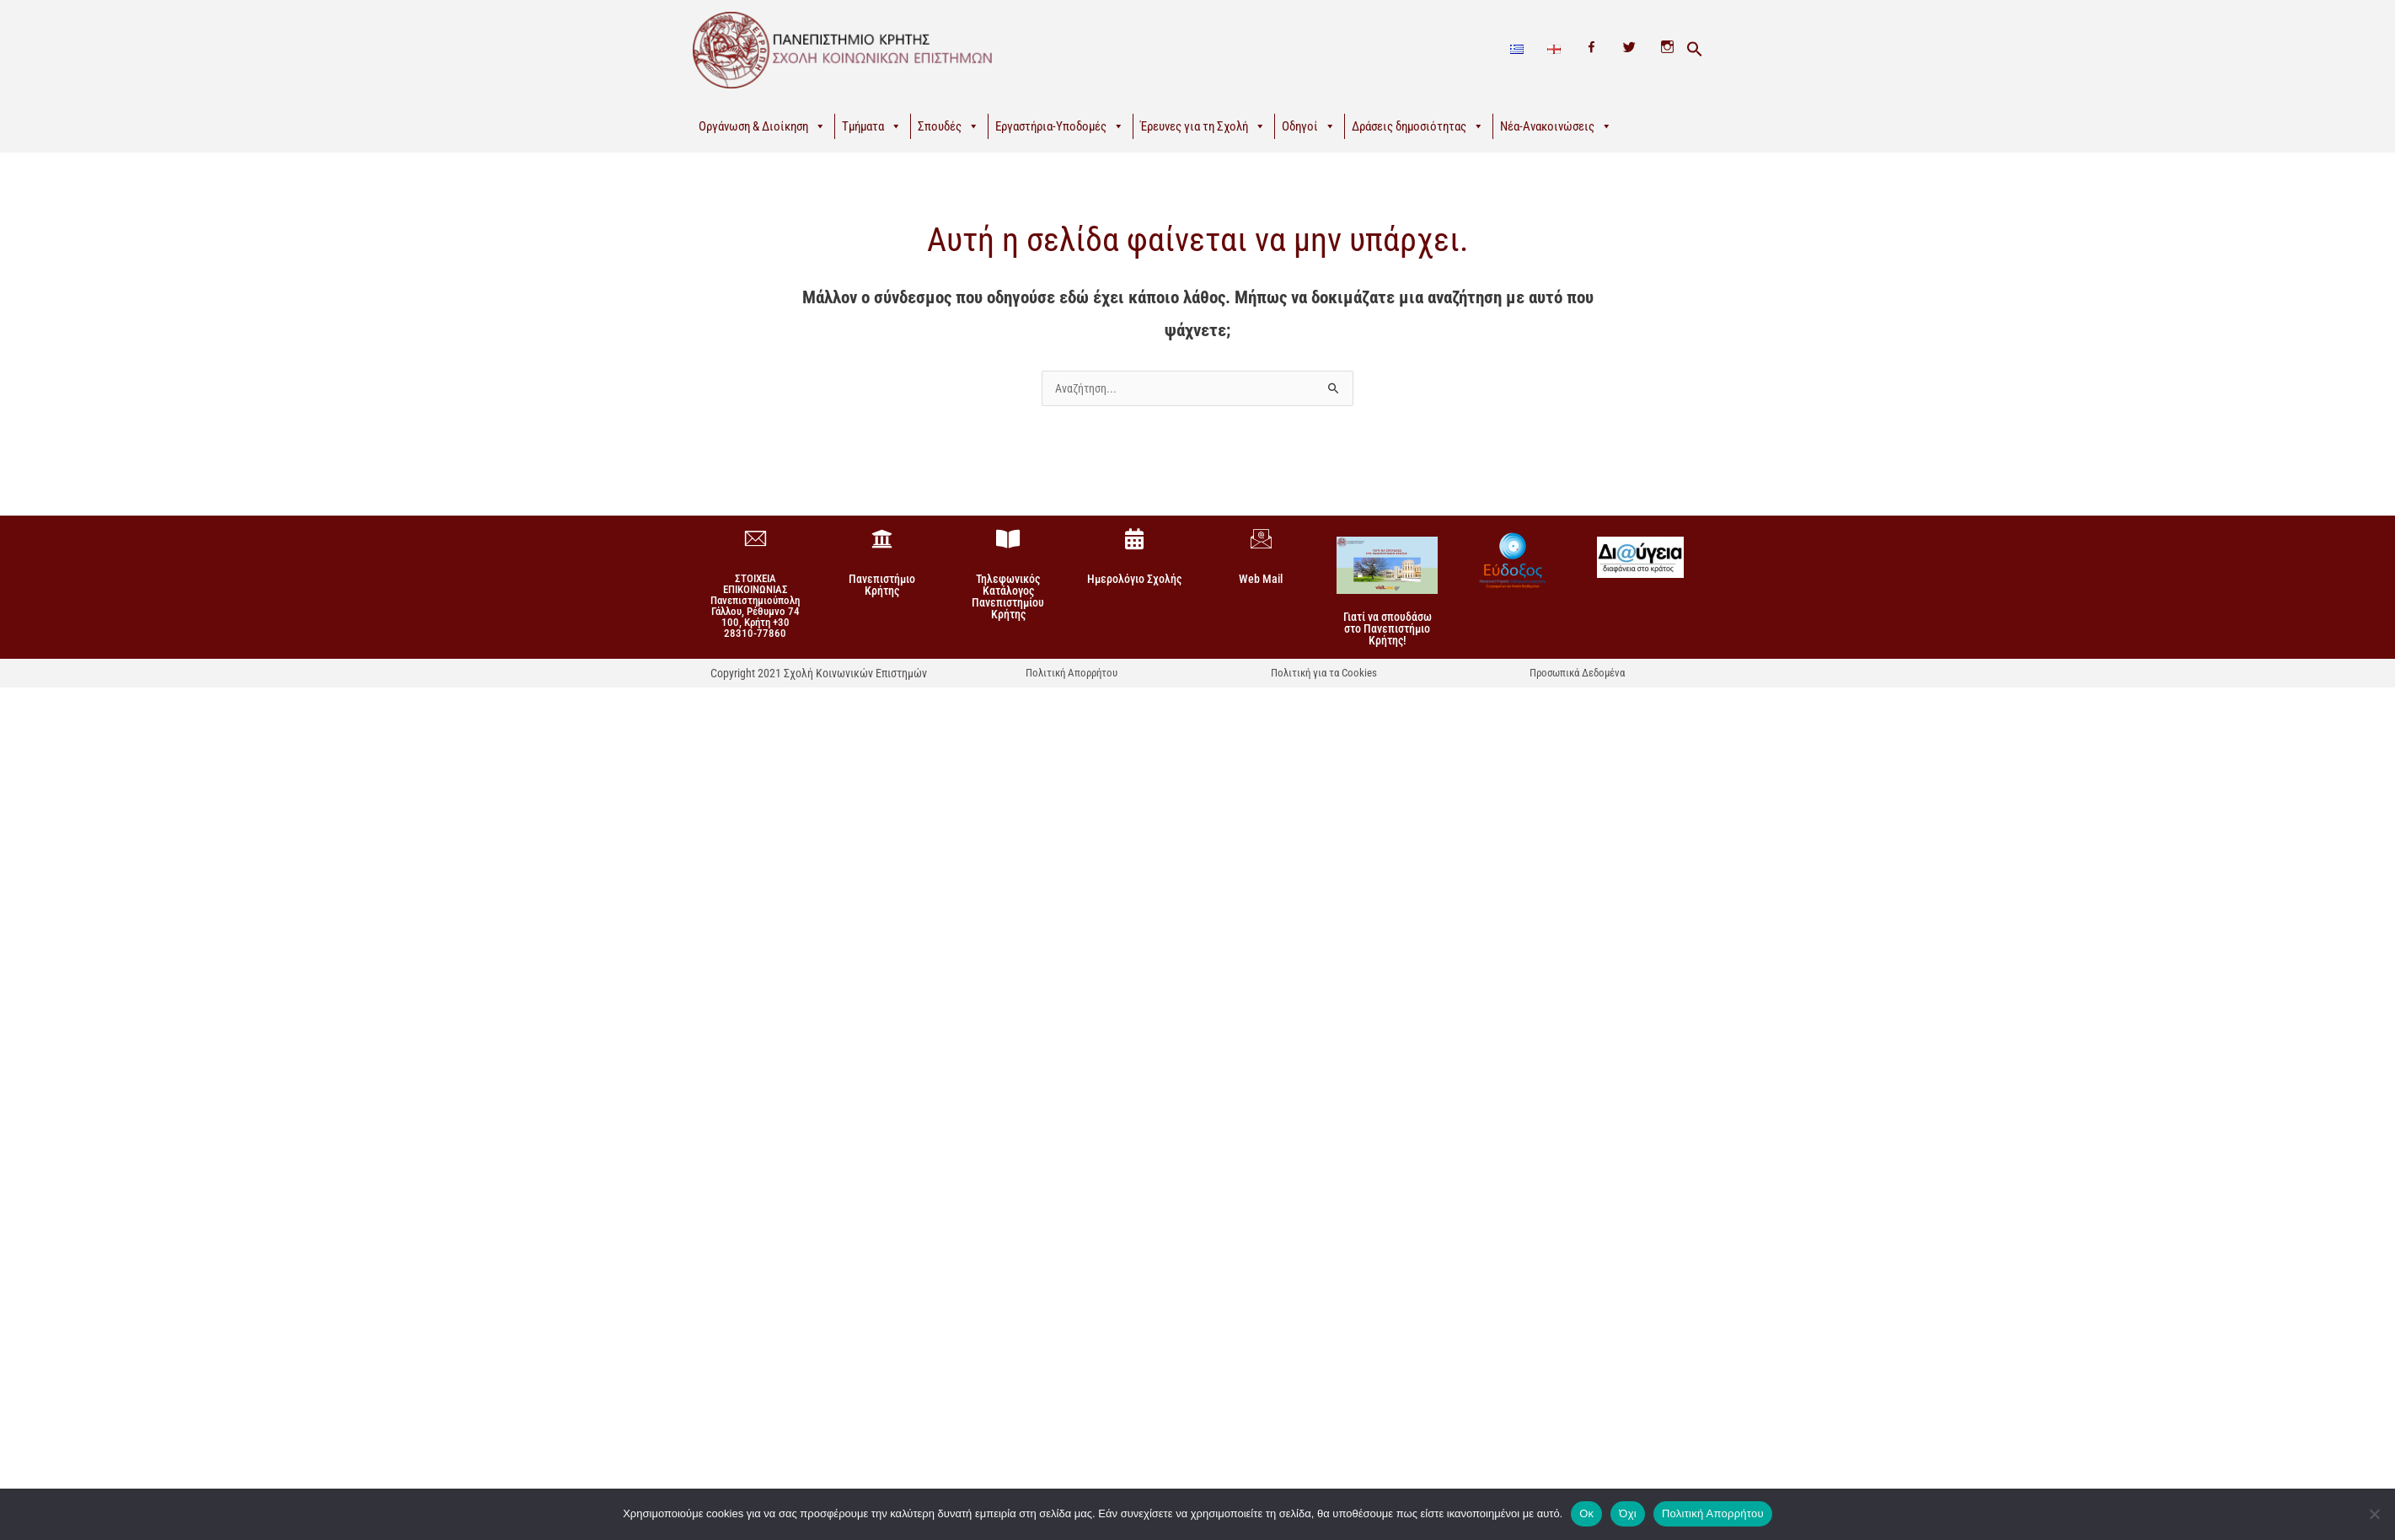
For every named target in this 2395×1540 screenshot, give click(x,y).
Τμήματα (872, 126)
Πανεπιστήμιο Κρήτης (882, 584)
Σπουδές (948, 126)
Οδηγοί (1309, 126)
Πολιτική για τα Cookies (1324, 672)
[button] (1694, 49)
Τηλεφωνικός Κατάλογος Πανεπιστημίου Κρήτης (1008, 596)
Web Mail (1261, 579)
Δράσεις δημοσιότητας (1418, 126)
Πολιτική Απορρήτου (1071, 672)
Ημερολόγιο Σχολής (1134, 579)
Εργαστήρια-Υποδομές (1059, 126)
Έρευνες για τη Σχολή (1203, 126)
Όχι (1628, 1513)
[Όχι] (2374, 1513)
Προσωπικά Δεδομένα (1577, 672)
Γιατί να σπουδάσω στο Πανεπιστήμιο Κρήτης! (1387, 628)
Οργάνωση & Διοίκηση (762, 126)
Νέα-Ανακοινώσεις (1556, 126)
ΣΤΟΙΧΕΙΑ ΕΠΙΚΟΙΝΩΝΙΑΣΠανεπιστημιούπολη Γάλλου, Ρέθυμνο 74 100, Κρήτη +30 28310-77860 (755, 605)
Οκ (1586, 1513)
